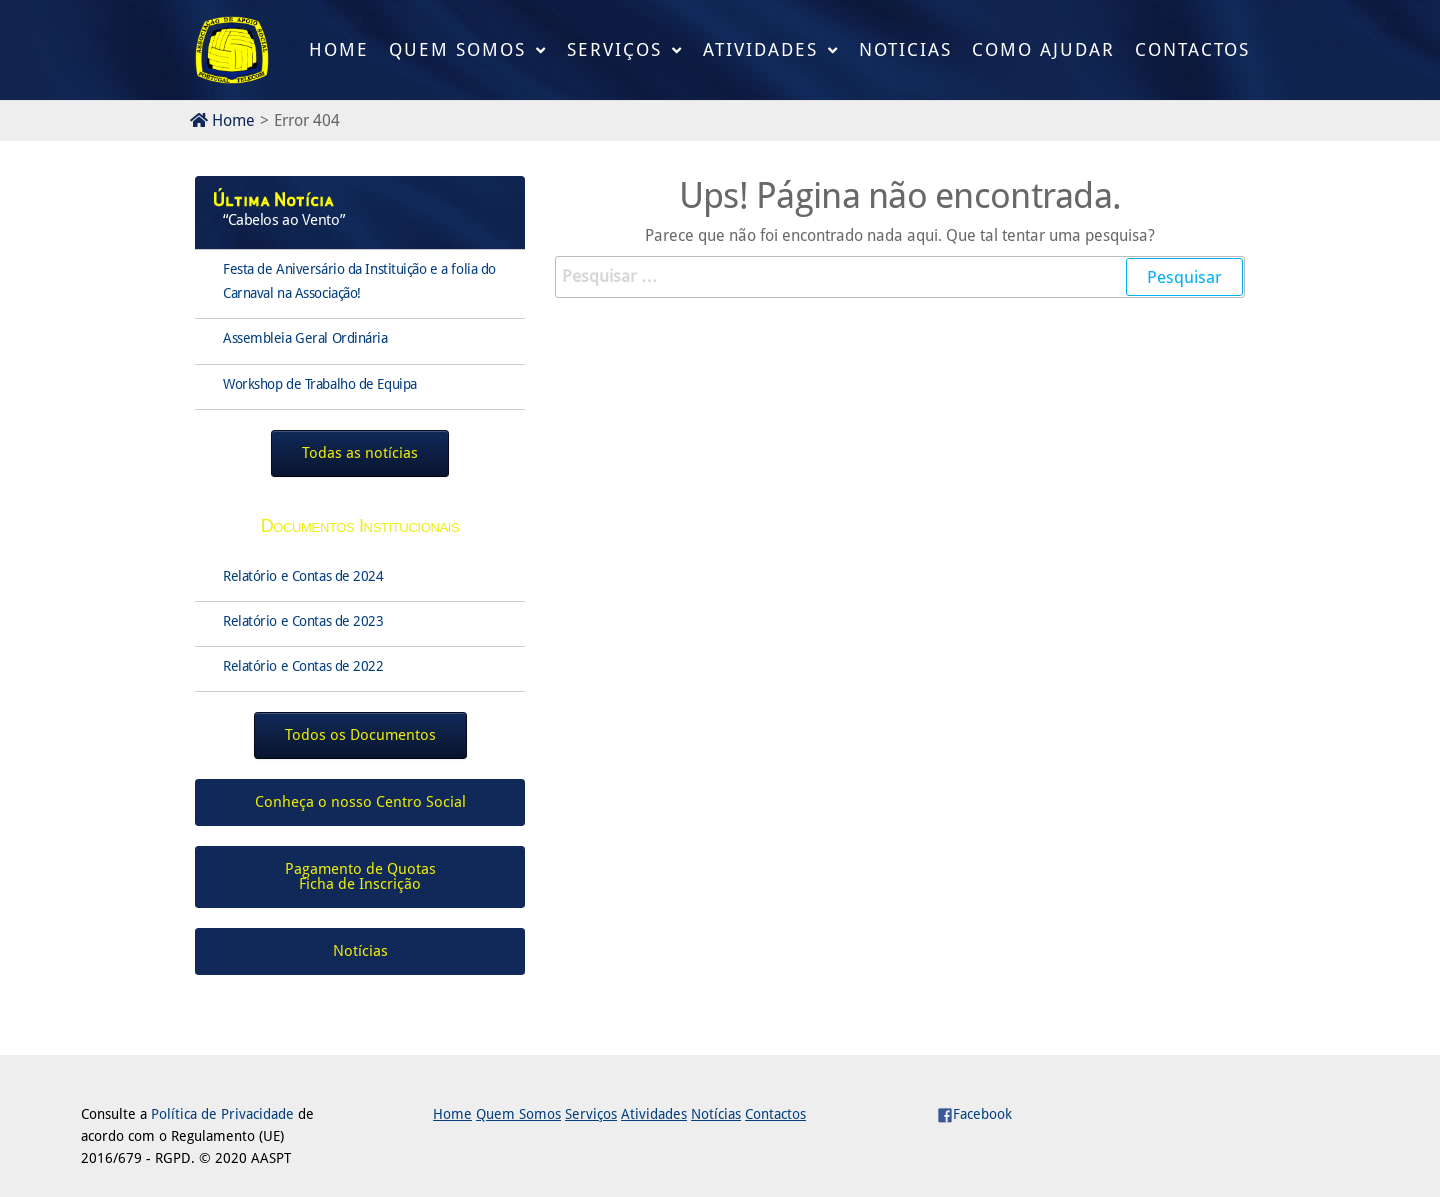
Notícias (716, 1114)
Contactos (1192, 49)
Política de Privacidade (222, 1114)
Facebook (974, 1114)
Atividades (760, 49)
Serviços (614, 49)
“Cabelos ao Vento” (283, 220)
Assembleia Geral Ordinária (305, 338)
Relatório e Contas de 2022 (303, 666)
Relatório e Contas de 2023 (303, 621)
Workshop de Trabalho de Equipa (320, 384)
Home (339, 49)
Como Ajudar (1043, 49)
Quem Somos (457, 49)
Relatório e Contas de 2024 (303, 576)
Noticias (905, 49)
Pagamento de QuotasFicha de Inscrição (360, 876)
